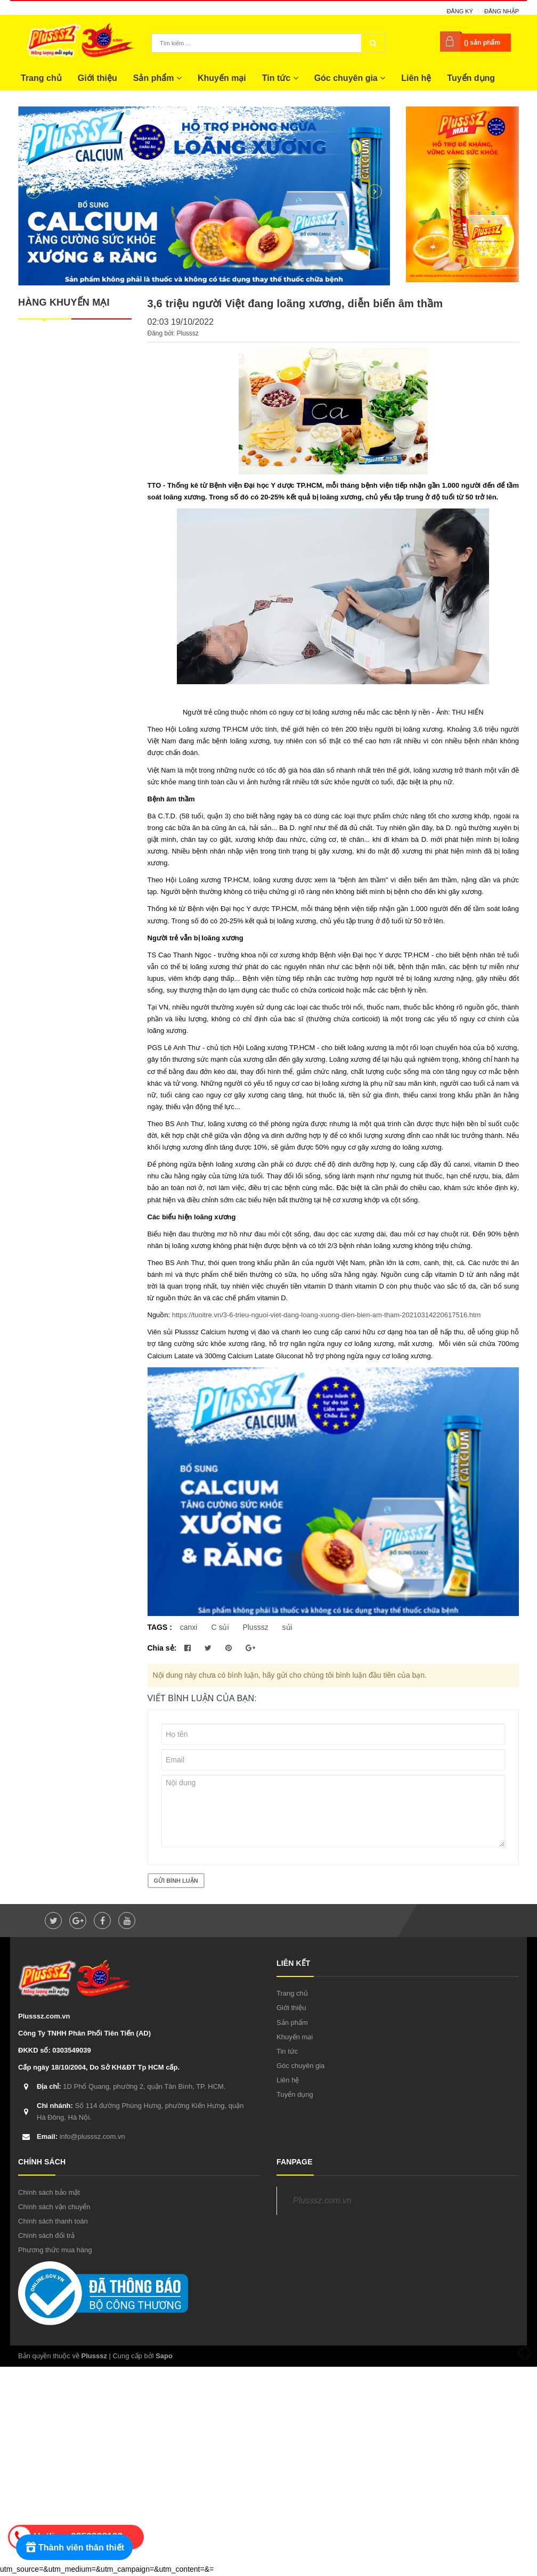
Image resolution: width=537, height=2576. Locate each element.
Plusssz (255, 1627)
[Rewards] (74, 2547)
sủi (287, 1627)
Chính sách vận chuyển (54, 2207)
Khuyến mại (222, 78)
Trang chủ (41, 78)
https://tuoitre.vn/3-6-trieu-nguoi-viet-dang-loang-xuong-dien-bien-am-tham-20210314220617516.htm (326, 1315)
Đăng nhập (501, 11)
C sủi (220, 1627)
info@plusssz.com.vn (81, 2136)
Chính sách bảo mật (49, 2192)
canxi (189, 1627)
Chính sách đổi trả (46, 2235)
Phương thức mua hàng (55, 2250)
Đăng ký (459, 11)
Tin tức (280, 78)
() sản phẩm (482, 42)
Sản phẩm (157, 78)
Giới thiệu (97, 78)
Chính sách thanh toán (53, 2221)
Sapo (164, 2356)
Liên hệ (416, 78)
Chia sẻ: (162, 1648)
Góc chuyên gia (350, 78)
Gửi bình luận (176, 1880)
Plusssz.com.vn (322, 2200)
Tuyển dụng (471, 78)
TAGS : (161, 1627)
